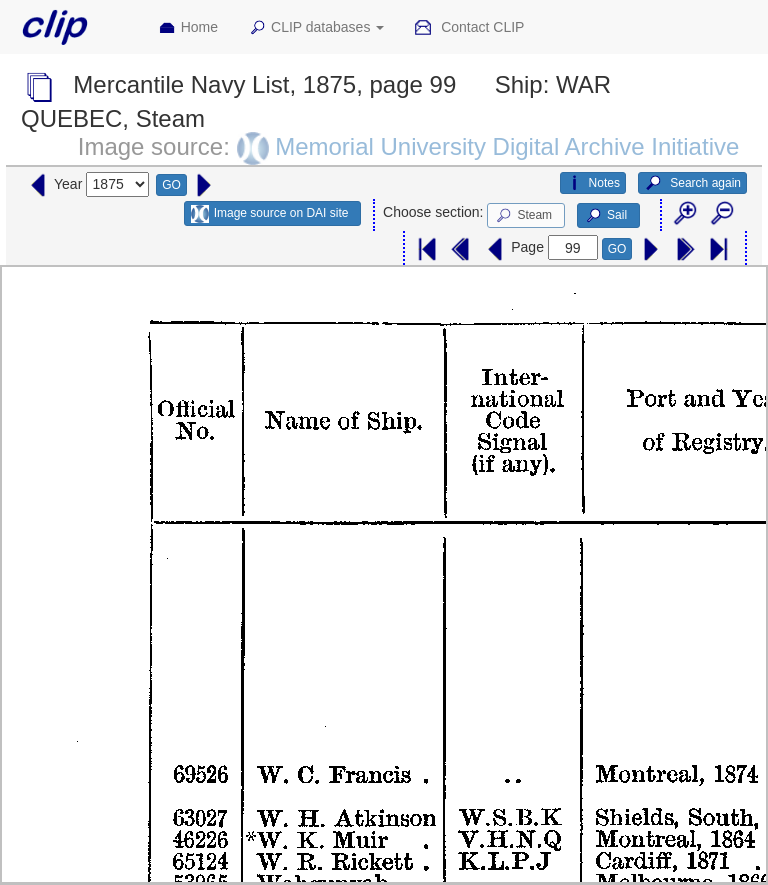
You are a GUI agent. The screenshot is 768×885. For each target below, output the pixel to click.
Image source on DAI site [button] (269, 214)
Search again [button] (692, 183)
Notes (593, 183)
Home (188, 28)
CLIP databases (316, 28)
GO (171, 185)
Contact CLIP (469, 28)
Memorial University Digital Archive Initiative (507, 146)
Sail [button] (605, 216)
